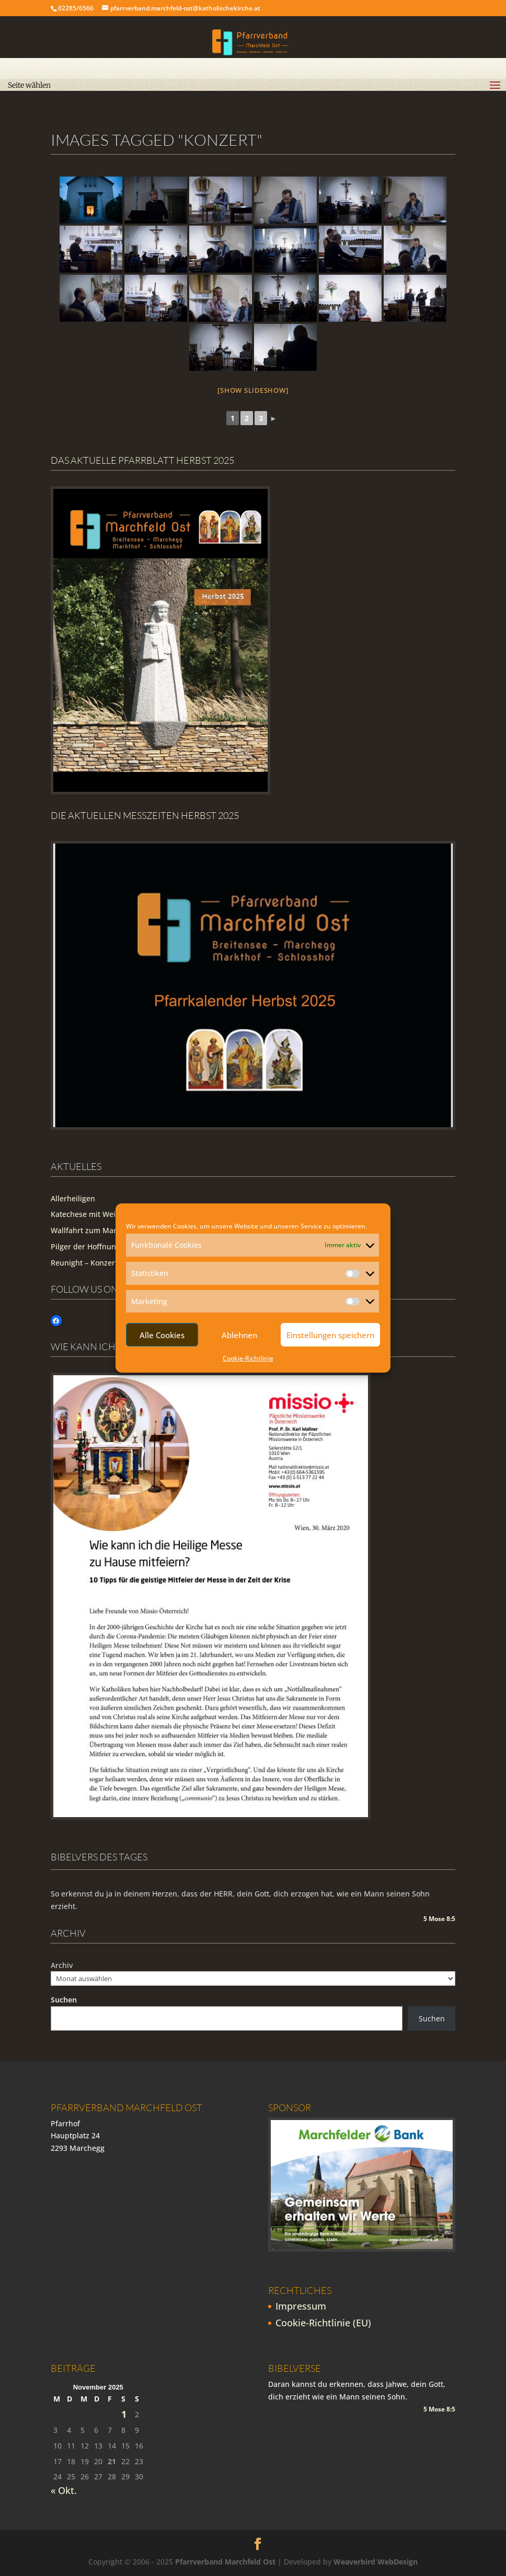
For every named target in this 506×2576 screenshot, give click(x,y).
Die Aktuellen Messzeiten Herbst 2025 (145, 815)
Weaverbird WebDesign (376, 2562)
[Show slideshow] (252, 390)
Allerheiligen (73, 1198)
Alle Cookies (162, 1335)
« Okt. (64, 2490)
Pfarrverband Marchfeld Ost (225, 2562)
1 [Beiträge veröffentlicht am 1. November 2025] (123, 2414)
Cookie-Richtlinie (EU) (323, 2322)
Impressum (300, 2306)
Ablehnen (239, 1335)
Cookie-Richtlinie (248, 1358)
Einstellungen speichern (330, 1335)
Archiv (62, 1965)
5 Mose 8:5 (439, 1918)
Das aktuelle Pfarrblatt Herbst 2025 (142, 460)
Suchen (64, 2000)
